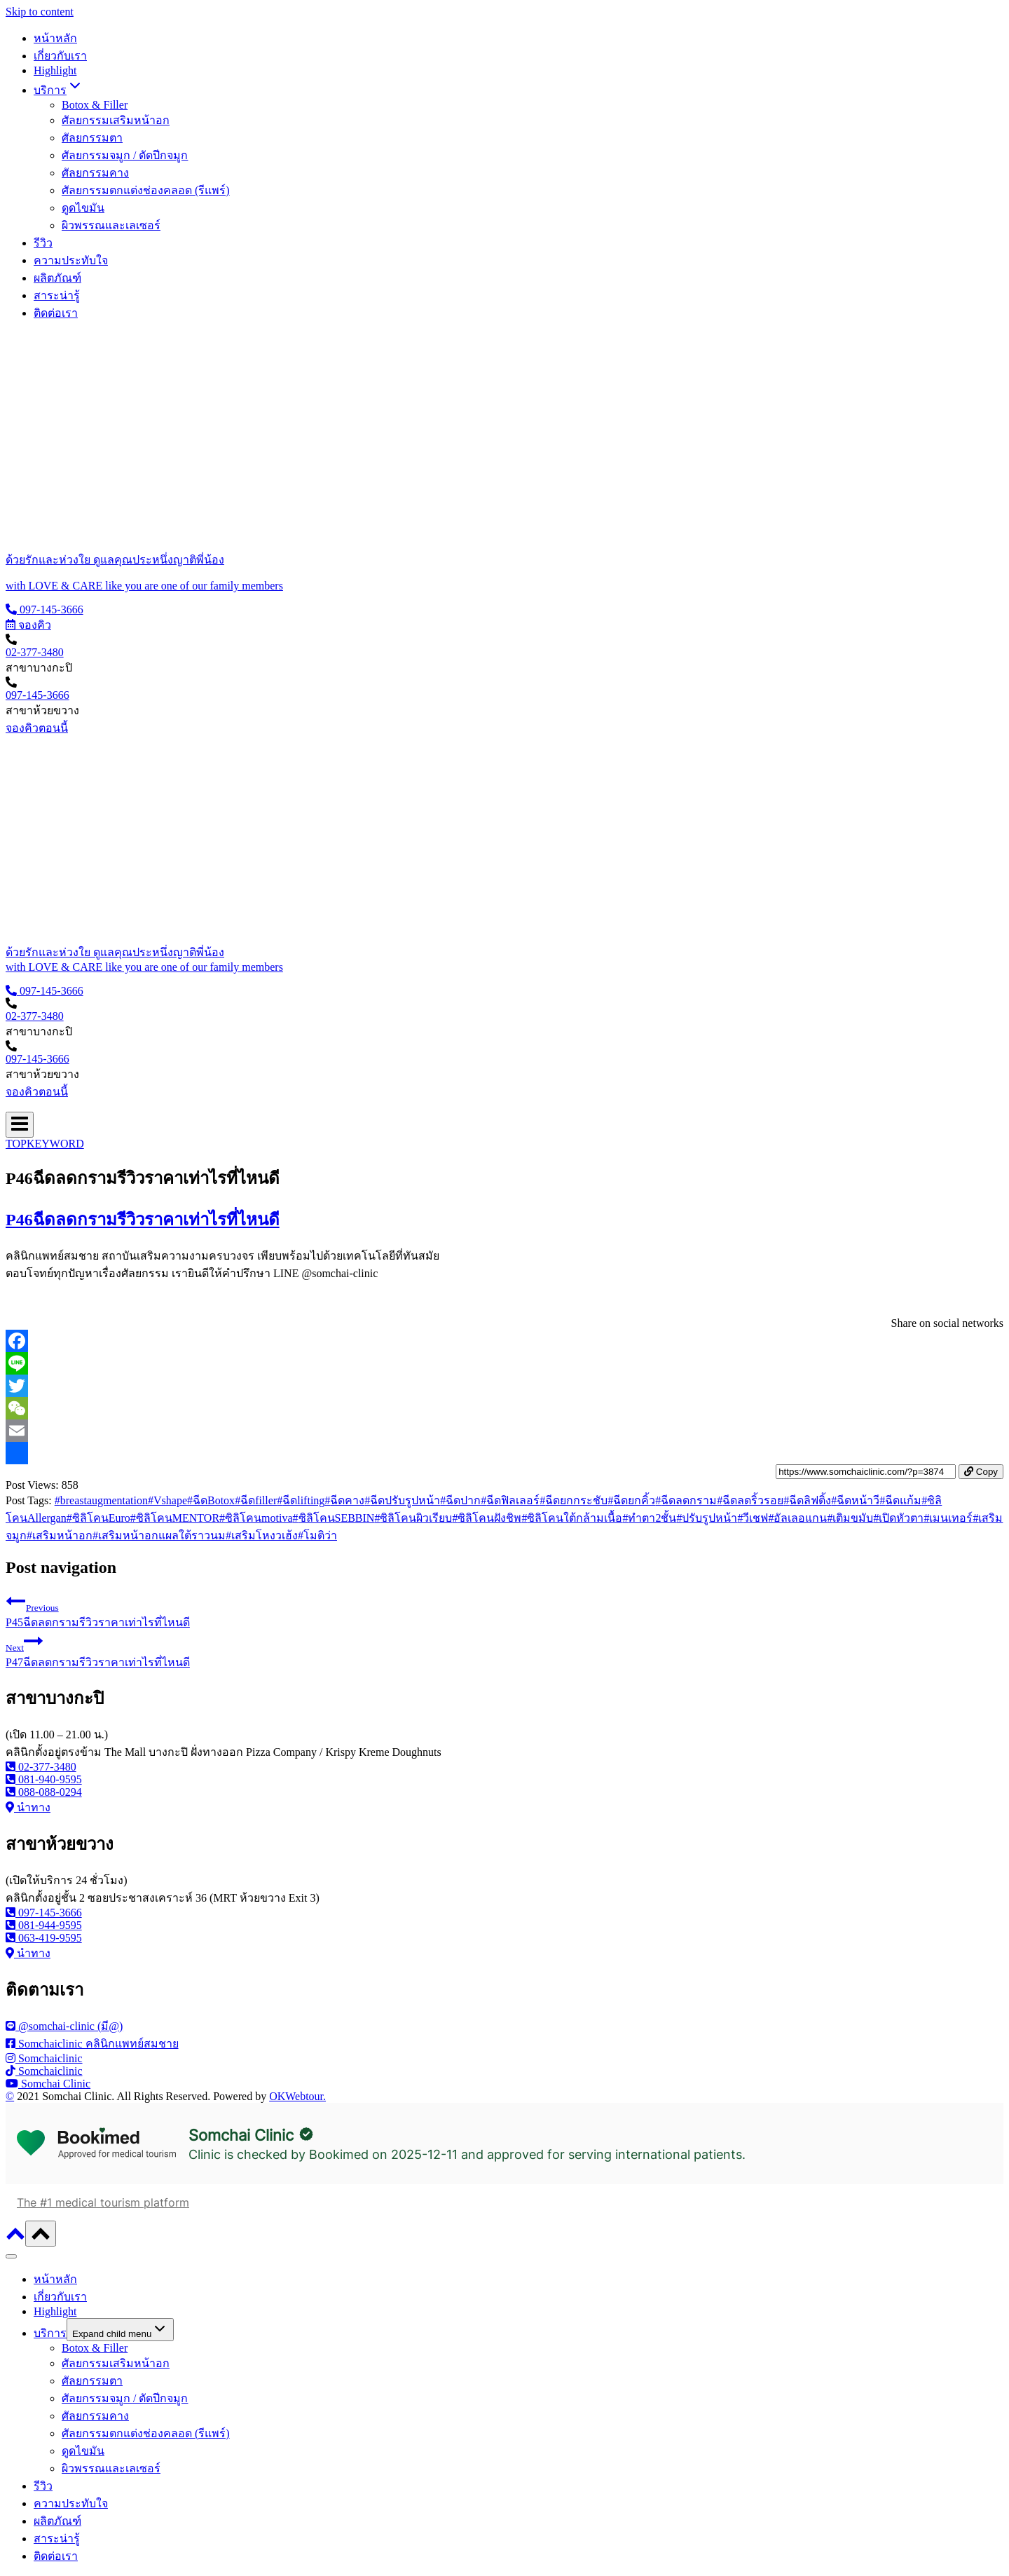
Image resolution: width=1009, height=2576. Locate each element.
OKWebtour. (297, 2096)
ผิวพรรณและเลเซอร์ (111, 225)
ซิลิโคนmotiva (255, 1518)
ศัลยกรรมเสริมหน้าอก (116, 120)
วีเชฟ (752, 1518)
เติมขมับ (850, 1518)
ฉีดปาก (460, 1500)
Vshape (167, 1500)
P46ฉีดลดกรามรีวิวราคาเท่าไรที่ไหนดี (143, 1220)
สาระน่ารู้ (57, 295)
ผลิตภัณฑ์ (57, 278)
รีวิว (43, 243)
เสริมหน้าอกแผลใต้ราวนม (159, 1535)
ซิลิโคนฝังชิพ (486, 1518)
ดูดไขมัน (83, 208)
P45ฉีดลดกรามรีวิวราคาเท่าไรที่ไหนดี (504, 1609)
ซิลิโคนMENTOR (174, 1518)
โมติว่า (317, 1535)
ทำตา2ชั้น (649, 1518)
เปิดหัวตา (898, 1518)
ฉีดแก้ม (900, 1500)
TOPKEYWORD (45, 1144)
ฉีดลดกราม (686, 1500)
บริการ (50, 2333)
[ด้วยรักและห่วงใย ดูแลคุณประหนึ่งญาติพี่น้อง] (504, 559)
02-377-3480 (35, 652)
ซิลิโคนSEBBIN (334, 1518)
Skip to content (40, 12)
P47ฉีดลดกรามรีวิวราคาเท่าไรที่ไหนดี (504, 1649)
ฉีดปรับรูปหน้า (402, 1500)
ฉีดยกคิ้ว (631, 1500)
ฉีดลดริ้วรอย (750, 1500)
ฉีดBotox (211, 1500)
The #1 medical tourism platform (103, 2202)
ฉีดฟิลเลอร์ (510, 1500)
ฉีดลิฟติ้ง (807, 1500)
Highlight (55, 70)
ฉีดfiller (256, 1500)
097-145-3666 (37, 695)
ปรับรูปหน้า (706, 1518)
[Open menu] (20, 1125)
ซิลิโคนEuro (98, 1518)
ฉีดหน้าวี (855, 1500)
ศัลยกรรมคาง (95, 173)
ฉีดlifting (300, 1500)
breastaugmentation (101, 1500)
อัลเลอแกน (797, 1518)
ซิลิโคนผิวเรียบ (413, 1518)
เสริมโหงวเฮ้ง (262, 1535)
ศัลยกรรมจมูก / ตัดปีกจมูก (125, 155)
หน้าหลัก (55, 38)
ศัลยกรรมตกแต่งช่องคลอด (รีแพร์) (146, 190)
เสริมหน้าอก (59, 1535)
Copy (981, 1471)
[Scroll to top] (15, 2238)
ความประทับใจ (71, 260)
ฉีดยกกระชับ (574, 1500)
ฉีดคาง (344, 1500)
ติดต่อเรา (56, 313)
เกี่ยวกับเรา (60, 56)
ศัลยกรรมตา (92, 138)
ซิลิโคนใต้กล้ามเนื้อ (571, 1518)
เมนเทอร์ (948, 1518)
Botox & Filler (95, 105)
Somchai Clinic (241, 2135)
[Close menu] (11, 2256)
